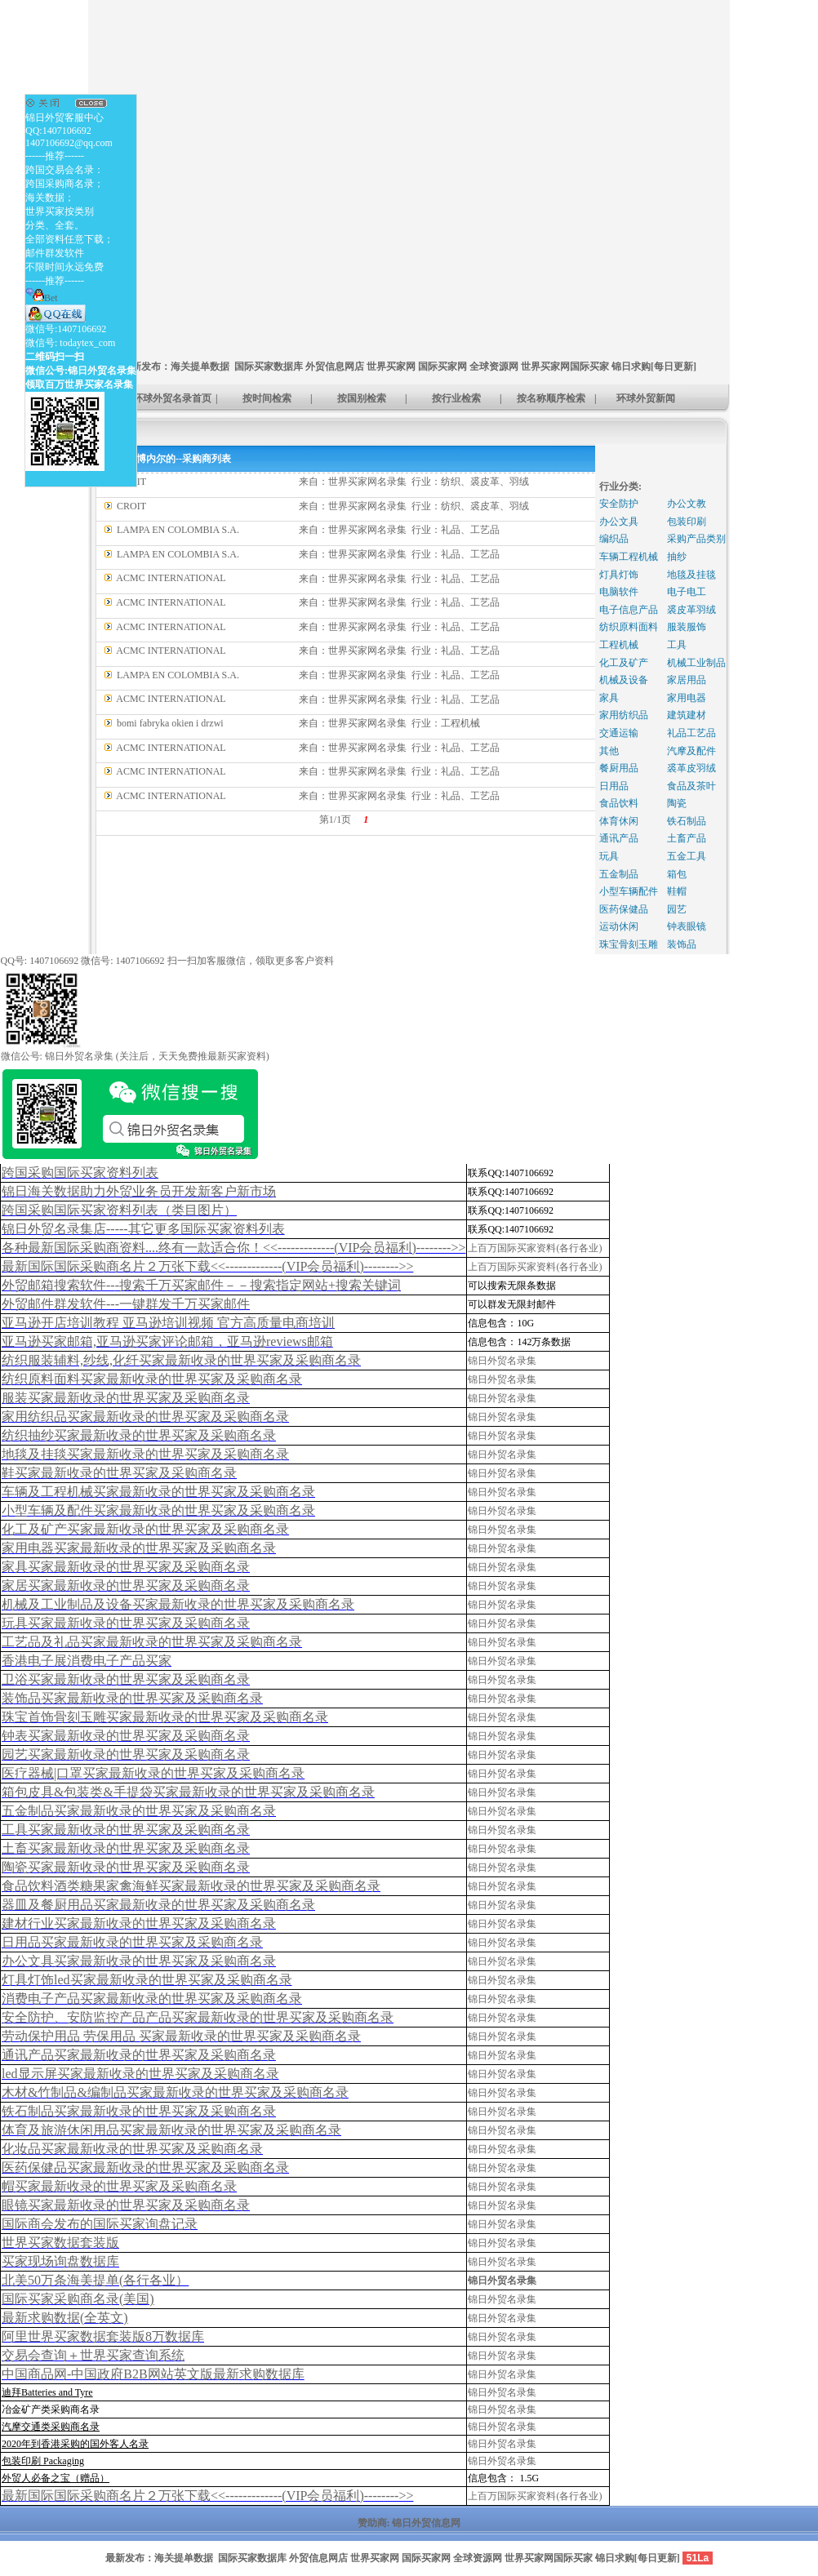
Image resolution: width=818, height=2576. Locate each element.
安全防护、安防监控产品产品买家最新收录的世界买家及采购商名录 (197, 2017)
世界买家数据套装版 (60, 2243)
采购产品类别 (696, 538)
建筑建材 (686, 715)
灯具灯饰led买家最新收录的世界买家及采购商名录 (147, 1980)
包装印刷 (686, 521)
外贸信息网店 (334, 366)
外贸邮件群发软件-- (126, 1304)
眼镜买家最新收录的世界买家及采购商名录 (126, 2205)
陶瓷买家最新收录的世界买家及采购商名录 (126, 1867)
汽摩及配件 (691, 751)
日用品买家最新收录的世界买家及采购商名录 (132, 1942)
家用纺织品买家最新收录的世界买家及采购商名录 (145, 1416)
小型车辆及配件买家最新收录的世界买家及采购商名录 (158, 1510)
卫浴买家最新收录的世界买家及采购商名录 (126, 1679)
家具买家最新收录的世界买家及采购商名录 (126, 1567)
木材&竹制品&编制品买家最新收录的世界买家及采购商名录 (175, 2092)
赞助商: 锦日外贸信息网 (409, 2523)
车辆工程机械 (628, 556)
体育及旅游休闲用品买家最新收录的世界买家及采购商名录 (171, 2130)
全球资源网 (493, 366)
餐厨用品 (618, 768)
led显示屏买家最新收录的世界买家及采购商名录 (140, 2074)
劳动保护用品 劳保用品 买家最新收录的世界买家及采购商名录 (181, 2036)
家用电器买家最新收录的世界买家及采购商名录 (139, 1548)
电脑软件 (618, 591)
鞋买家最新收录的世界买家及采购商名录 (119, 1473)
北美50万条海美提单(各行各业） (95, 2280)
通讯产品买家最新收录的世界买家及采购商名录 (139, 2055)
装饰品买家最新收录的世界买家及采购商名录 (132, 1698)
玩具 (609, 856)
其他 (609, 751)
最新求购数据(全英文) (65, 2318)
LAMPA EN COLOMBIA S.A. (178, 529)
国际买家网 (442, 366)
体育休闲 (618, 821)
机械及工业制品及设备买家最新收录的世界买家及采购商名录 (178, 1604)
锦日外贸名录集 (502, 1360)
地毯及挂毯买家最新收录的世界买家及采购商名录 (145, 1454)
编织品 (614, 538)
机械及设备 (623, 680)
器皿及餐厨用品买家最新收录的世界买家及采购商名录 (158, 1905)
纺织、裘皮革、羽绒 (485, 481)
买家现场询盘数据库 (60, 2261)
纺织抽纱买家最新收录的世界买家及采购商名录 (139, 1435)
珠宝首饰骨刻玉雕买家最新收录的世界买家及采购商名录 (165, 1717)
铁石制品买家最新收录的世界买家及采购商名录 (139, 2111)
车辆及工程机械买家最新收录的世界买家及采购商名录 (158, 1492)
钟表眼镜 (686, 926)
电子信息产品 (628, 609)
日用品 (614, 786)
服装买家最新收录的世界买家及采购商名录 (126, 1398)
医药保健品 (623, 909)
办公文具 (618, 521)
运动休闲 (618, 926)
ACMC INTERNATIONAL (170, 578)
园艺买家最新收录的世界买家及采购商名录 (126, 1754)
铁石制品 (686, 821)
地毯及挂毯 (691, 574)
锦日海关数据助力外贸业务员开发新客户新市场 (139, 1191)
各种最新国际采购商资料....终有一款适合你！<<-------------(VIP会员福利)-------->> (233, 1248)
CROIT (131, 506)
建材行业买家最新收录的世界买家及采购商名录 (139, 1923)
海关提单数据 (200, 366)
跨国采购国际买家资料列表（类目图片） (119, 1210)
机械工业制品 (696, 662)
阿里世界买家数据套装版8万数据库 (103, 2336)
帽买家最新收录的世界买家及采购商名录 (119, 2186)
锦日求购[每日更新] (653, 366)
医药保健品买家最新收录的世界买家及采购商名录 (145, 2167)
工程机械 (460, 723)
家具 (609, 698)
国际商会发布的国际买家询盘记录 (100, 2224)
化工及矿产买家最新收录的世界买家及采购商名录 (145, 1529)
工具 (677, 645)
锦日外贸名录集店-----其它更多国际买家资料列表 (143, 1229)
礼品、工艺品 (470, 529)
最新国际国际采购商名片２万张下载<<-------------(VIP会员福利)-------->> (207, 1266)
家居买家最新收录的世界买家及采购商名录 (126, 1585)
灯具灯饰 (618, 574)
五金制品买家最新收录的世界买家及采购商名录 (139, 1811)
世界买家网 (391, 366)
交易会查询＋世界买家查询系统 (93, 2355)
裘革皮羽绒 (691, 768)
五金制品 (618, 874)
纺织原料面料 (628, 627)
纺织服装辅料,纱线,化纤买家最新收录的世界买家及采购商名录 (181, 1360)
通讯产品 (618, 838)
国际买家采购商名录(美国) (78, 2299)
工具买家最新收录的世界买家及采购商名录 (126, 1830)
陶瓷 (677, 803)
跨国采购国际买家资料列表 (80, 1172)
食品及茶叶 (691, 786)
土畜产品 (686, 838)
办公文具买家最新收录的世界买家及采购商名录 (139, 1961)
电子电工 (686, 591)
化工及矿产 (623, 662)
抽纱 (677, 556)
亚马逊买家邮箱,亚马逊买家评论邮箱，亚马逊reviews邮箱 (167, 1341)
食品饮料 (618, 803)
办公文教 (686, 503)
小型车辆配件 (628, 891)
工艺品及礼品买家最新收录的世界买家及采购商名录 (152, 1642)
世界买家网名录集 (367, 481)
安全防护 (618, 503)
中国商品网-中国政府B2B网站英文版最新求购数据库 (153, 2374)
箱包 (677, 874)
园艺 (677, 909)
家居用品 (686, 680)
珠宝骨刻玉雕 (628, 944)
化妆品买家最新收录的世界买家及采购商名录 (132, 2149)
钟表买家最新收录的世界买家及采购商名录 (126, 1736)
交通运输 (618, 733)
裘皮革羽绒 (691, 609)
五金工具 (686, 856)
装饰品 (681, 944)
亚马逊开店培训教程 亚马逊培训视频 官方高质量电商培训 (168, 1323)
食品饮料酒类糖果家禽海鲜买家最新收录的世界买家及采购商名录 (191, 1886)
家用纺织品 (623, 715)
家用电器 (686, 698)
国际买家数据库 (268, 366)
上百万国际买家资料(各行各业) (535, 1248)
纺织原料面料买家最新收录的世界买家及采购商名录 (152, 1379)
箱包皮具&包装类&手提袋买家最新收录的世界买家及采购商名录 (188, 1792)
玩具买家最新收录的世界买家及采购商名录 (126, 1623)
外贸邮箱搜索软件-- (201, 1285)
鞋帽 (677, 891)
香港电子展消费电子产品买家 (86, 1661)
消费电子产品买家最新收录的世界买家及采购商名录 (152, 1998)
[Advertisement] (153, 154)
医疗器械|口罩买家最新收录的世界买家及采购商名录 (153, 1773)
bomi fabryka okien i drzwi (170, 723)
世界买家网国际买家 (565, 366)
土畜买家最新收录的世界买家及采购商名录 (126, 1848)
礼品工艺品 (691, 733)
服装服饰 (686, 627)
